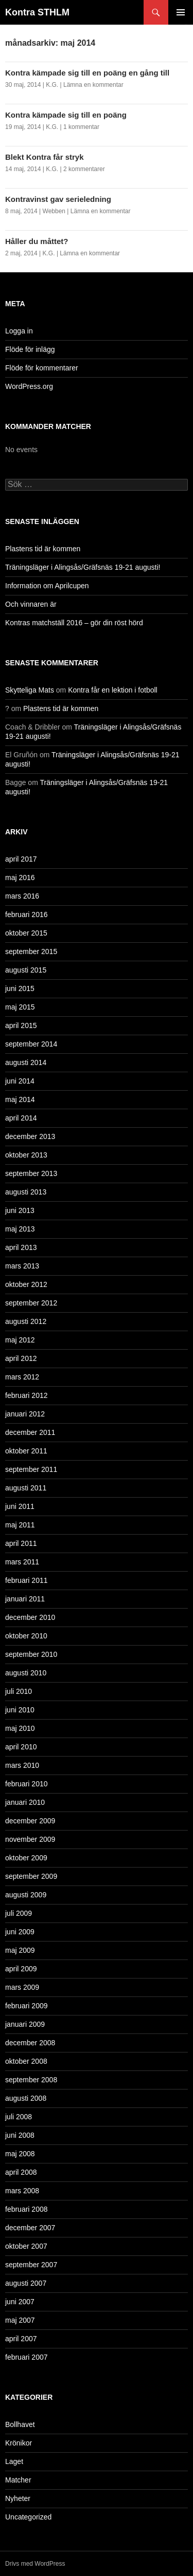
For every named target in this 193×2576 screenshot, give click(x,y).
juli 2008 (18, 2117)
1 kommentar (81, 126)
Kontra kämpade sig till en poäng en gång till (87, 72)
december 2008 (30, 2043)
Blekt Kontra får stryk (44, 157)
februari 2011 (26, 1580)
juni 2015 (19, 988)
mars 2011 (22, 1562)
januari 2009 (25, 2024)
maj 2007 (20, 2320)
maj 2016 (20, 877)
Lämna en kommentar (93, 84)
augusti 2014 (25, 1062)
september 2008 (31, 2080)
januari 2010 (25, 1802)
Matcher (18, 2480)
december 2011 (30, 1432)
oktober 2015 (26, 933)
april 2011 (21, 1543)
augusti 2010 (25, 1673)
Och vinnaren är (31, 604)
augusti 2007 (25, 2283)
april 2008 (21, 2172)
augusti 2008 (25, 2098)
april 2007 (21, 2339)
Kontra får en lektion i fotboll (112, 690)
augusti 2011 (25, 1488)
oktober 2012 (26, 1284)
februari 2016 (26, 914)
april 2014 (21, 1118)
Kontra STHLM (37, 12)
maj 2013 (20, 1229)
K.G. (52, 84)
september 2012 (31, 1303)
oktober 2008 (26, 2061)
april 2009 (21, 1969)
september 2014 (31, 1044)
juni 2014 (19, 1081)
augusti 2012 (25, 1321)
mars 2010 (22, 1765)
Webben (54, 211)
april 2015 (21, 1025)
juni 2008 (19, 2135)
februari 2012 (26, 1395)
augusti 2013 (25, 1192)
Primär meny (180, 12)
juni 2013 (19, 1210)
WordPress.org (29, 386)
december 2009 (30, 1821)
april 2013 (21, 1247)
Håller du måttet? (36, 241)
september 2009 (31, 1876)
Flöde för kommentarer (41, 368)
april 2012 (21, 1358)
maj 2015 (20, 1007)
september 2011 (31, 1469)
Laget (14, 2461)
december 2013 (30, 1136)
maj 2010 (20, 1728)
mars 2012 (22, 1377)
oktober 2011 (26, 1451)
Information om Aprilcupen (47, 586)
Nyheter (17, 2498)
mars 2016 (22, 896)
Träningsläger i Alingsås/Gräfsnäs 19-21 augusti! (82, 567)
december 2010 (30, 1617)
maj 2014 (20, 1099)
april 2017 (21, 859)
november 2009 (30, 1839)
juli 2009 (18, 1913)
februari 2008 (26, 2209)
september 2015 (31, 951)
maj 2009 (20, 1950)
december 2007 (30, 2228)
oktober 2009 (26, 1858)
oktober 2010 (26, 1636)
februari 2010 (26, 1784)
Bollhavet (20, 2424)
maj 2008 (20, 2154)
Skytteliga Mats (29, 690)
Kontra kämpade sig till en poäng (66, 114)
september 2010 (31, 1654)
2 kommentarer (84, 169)
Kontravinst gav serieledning (58, 199)
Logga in (19, 331)
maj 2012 (20, 1340)
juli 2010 (18, 1691)
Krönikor (18, 2443)
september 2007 (31, 2265)
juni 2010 (19, 1710)
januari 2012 (25, 1414)
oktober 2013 (26, 1155)
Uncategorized (28, 2517)
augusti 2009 (25, 1895)
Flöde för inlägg (30, 349)
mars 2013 (22, 1266)
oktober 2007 (26, 2246)
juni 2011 (19, 1506)
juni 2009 (19, 1932)
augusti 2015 (25, 970)
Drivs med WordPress (35, 2563)
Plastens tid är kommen (42, 549)
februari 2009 (26, 2006)
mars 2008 (22, 2191)
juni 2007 (19, 2302)
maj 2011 (20, 1525)
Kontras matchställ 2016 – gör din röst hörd (74, 623)
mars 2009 (22, 1987)
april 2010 (21, 1747)
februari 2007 (26, 2357)
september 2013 (31, 1173)
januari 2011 (25, 1599)
